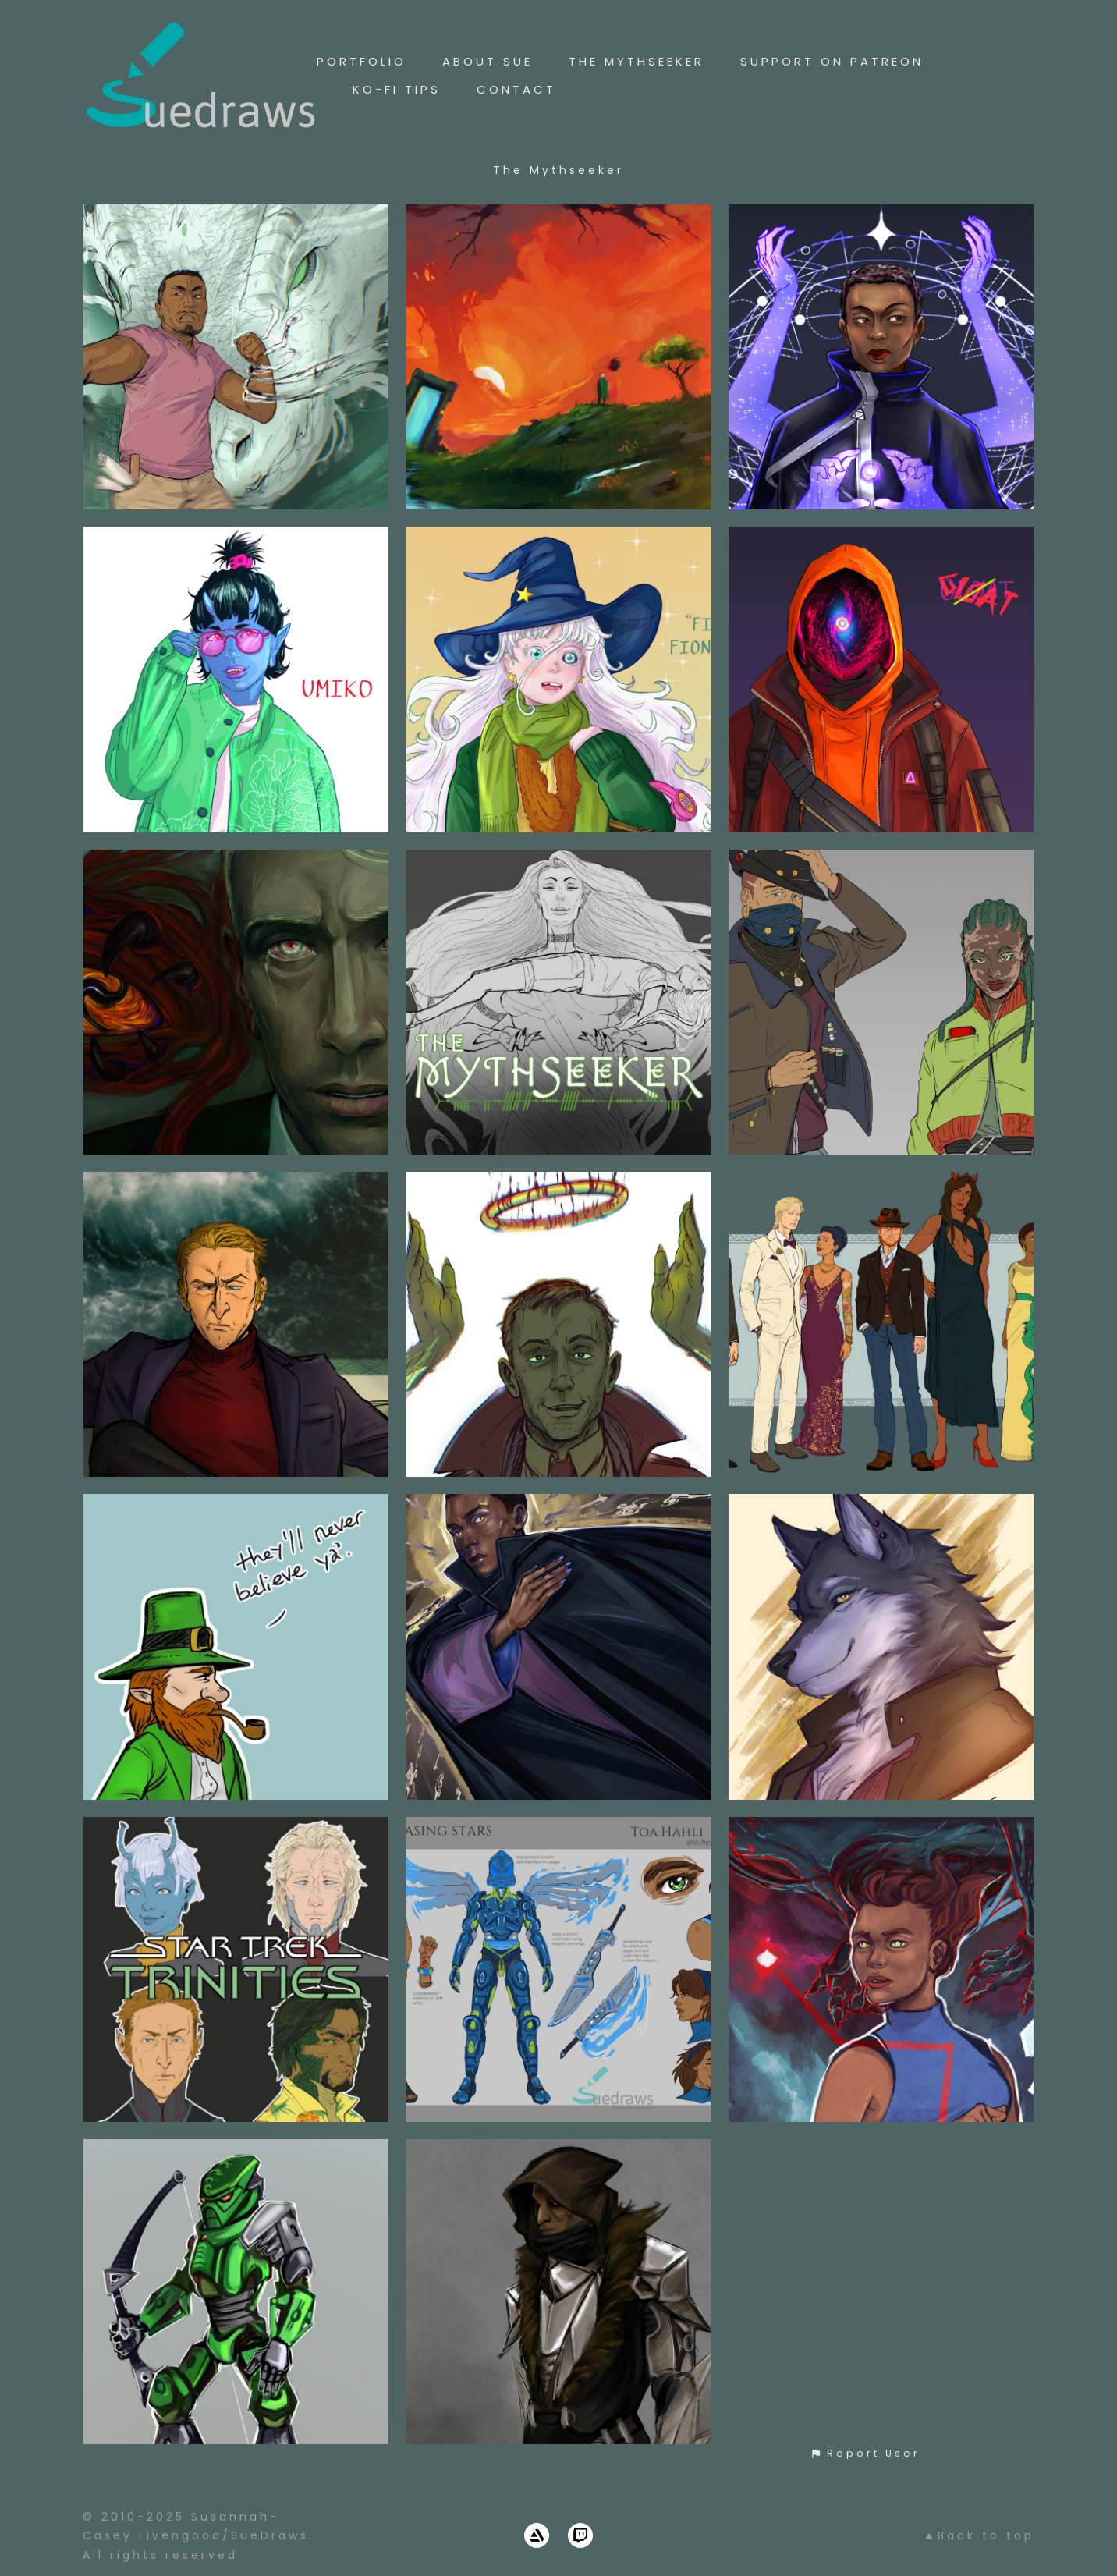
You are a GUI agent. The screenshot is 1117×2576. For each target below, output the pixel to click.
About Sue (487, 61)
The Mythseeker (636, 61)
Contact (516, 89)
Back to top (979, 2535)
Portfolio (361, 61)
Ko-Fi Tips (397, 89)
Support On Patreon (832, 61)
